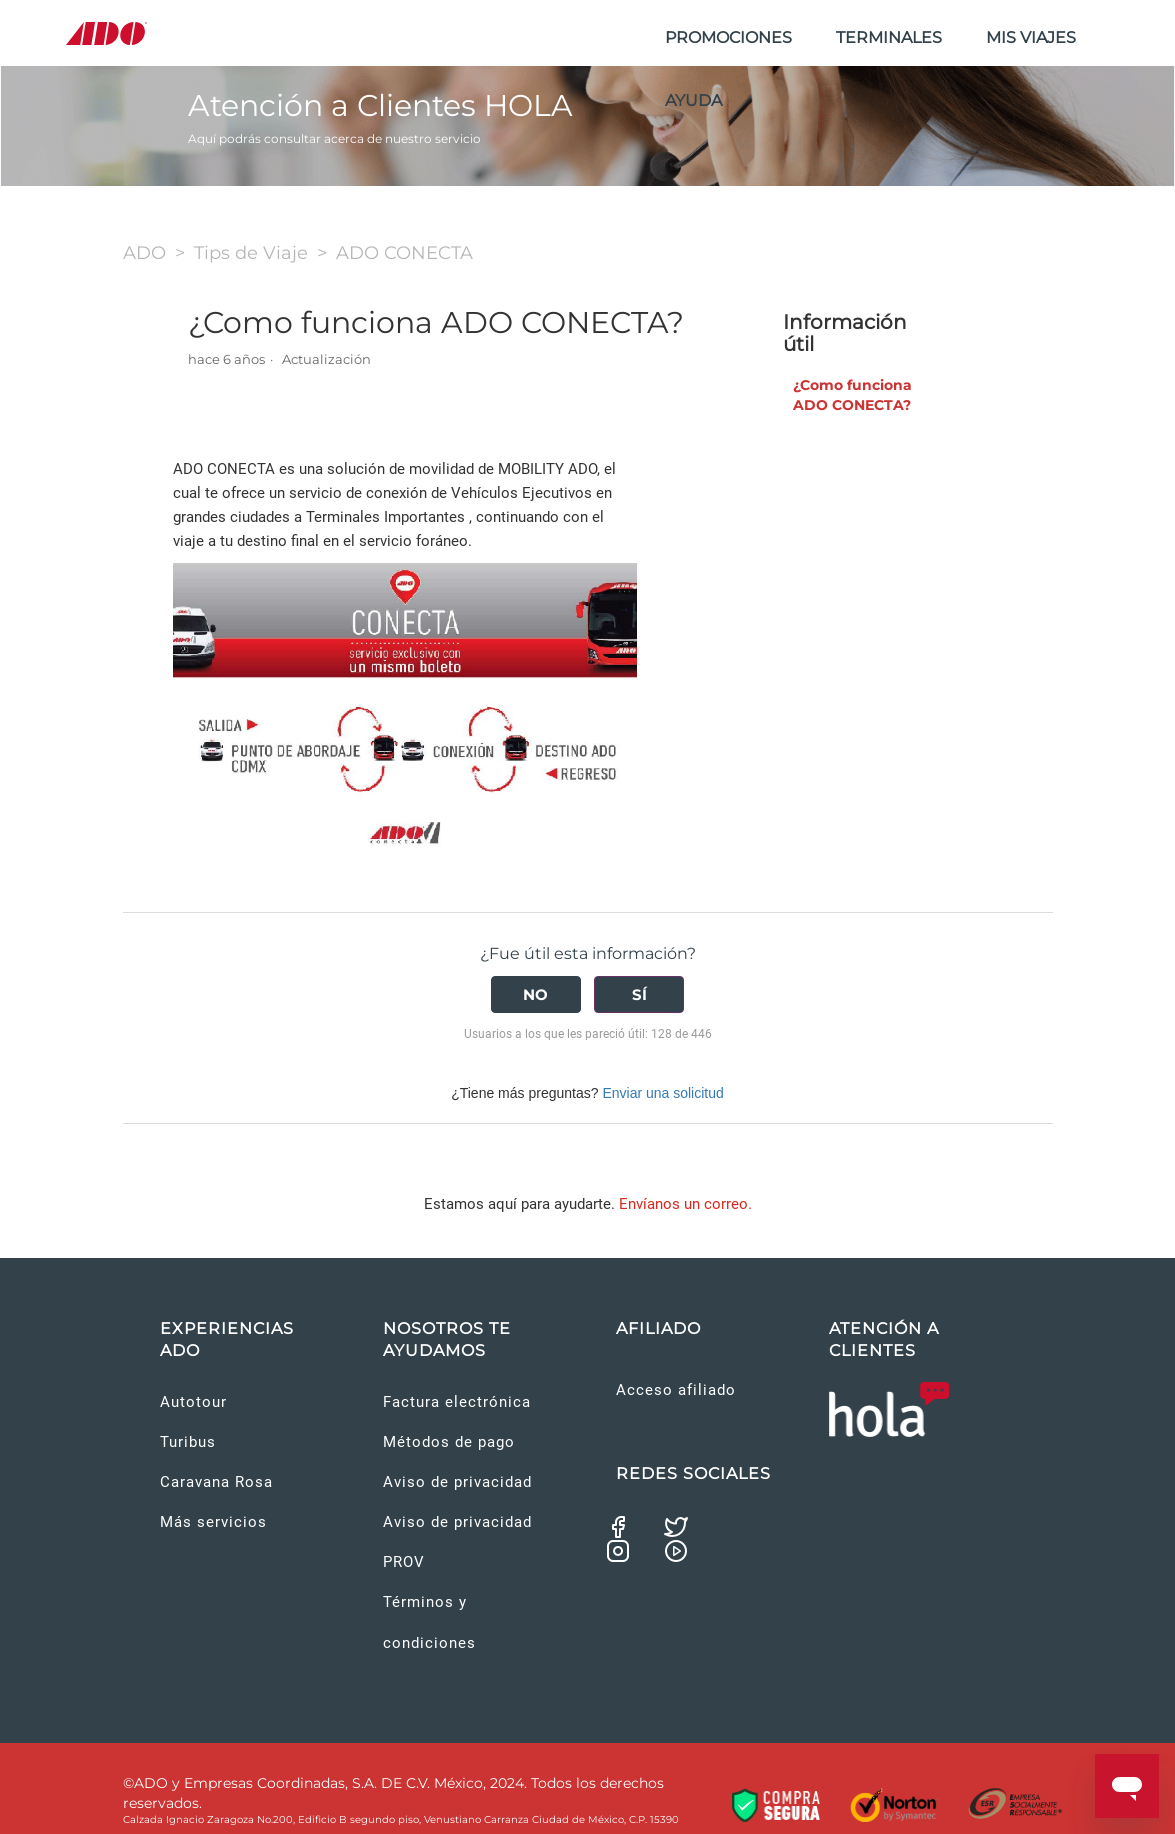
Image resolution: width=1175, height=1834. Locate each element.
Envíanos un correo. (685, 1204)
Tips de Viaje (251, 253)
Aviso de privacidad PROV (457, 1542)
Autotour (193, 1402)
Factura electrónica (457, 1402)
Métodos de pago (449, 1442)
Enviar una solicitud (662, 1093)
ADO (144, 253)
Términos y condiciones (429, 1622)
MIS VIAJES (1031, 37)
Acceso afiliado (676, 1390)
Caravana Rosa (216, 1482)
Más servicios (213, 1522)
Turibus (188, 1442)
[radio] (536, 994)
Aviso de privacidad (457, 1482)
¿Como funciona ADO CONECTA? (852, 395)
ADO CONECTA (404, 253)
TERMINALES (889, 37)
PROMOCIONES (728, 37)
